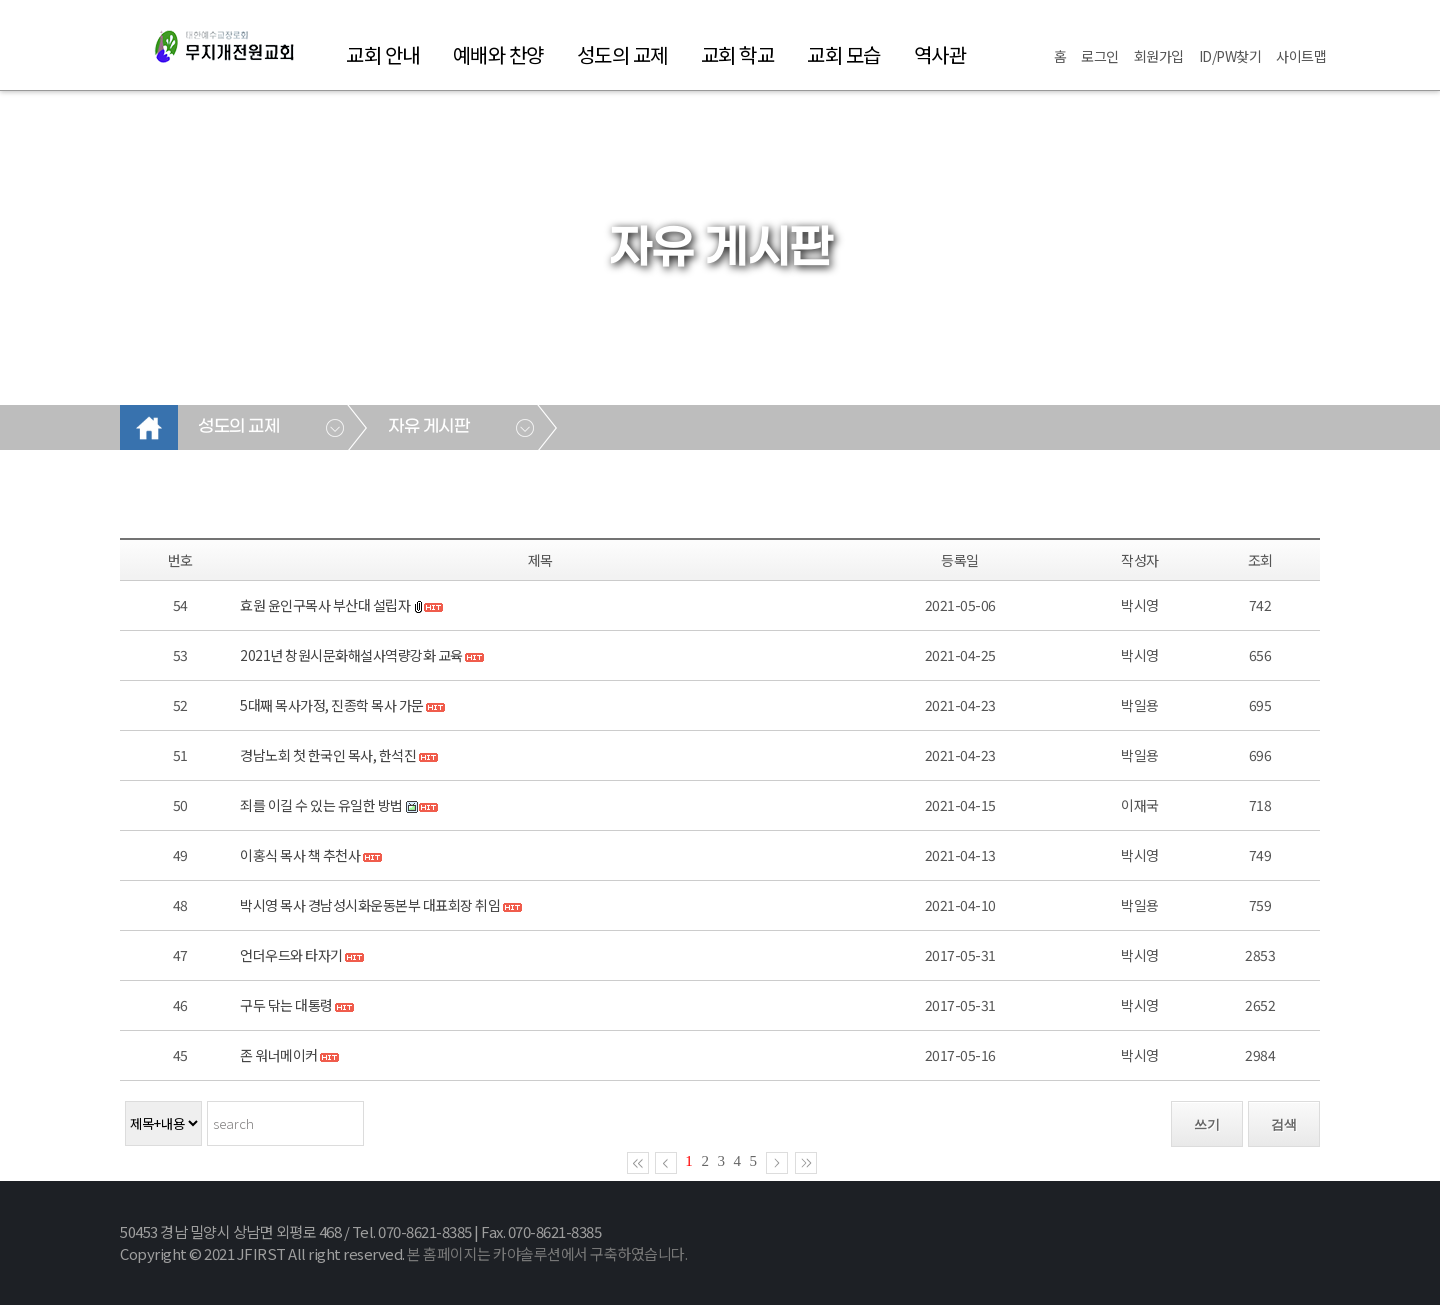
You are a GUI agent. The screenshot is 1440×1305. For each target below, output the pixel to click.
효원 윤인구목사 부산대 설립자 (325, 605)
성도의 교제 (622, 54)
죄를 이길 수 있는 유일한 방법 (321, 805)
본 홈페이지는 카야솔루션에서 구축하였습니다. (547, 1253)
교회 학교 (738, 54)
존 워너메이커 (279, 1055)
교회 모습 (844, 54)
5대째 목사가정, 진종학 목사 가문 (332, 705)
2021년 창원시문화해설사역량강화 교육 (351, 655)
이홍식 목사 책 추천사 (300, 855)
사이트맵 (1301, 56)
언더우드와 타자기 (291, 955)
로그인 (1100, 56)
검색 (1284, 1124)
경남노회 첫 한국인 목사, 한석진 (328, 755)
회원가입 (1159, 56)
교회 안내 (383, 54)
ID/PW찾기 (1230, 56)
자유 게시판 (428, 427)
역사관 (940, 54)
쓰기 (1207, 1124)
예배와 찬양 (498, 54)
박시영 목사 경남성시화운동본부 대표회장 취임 (370, 905)
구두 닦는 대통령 (286, 1005)
